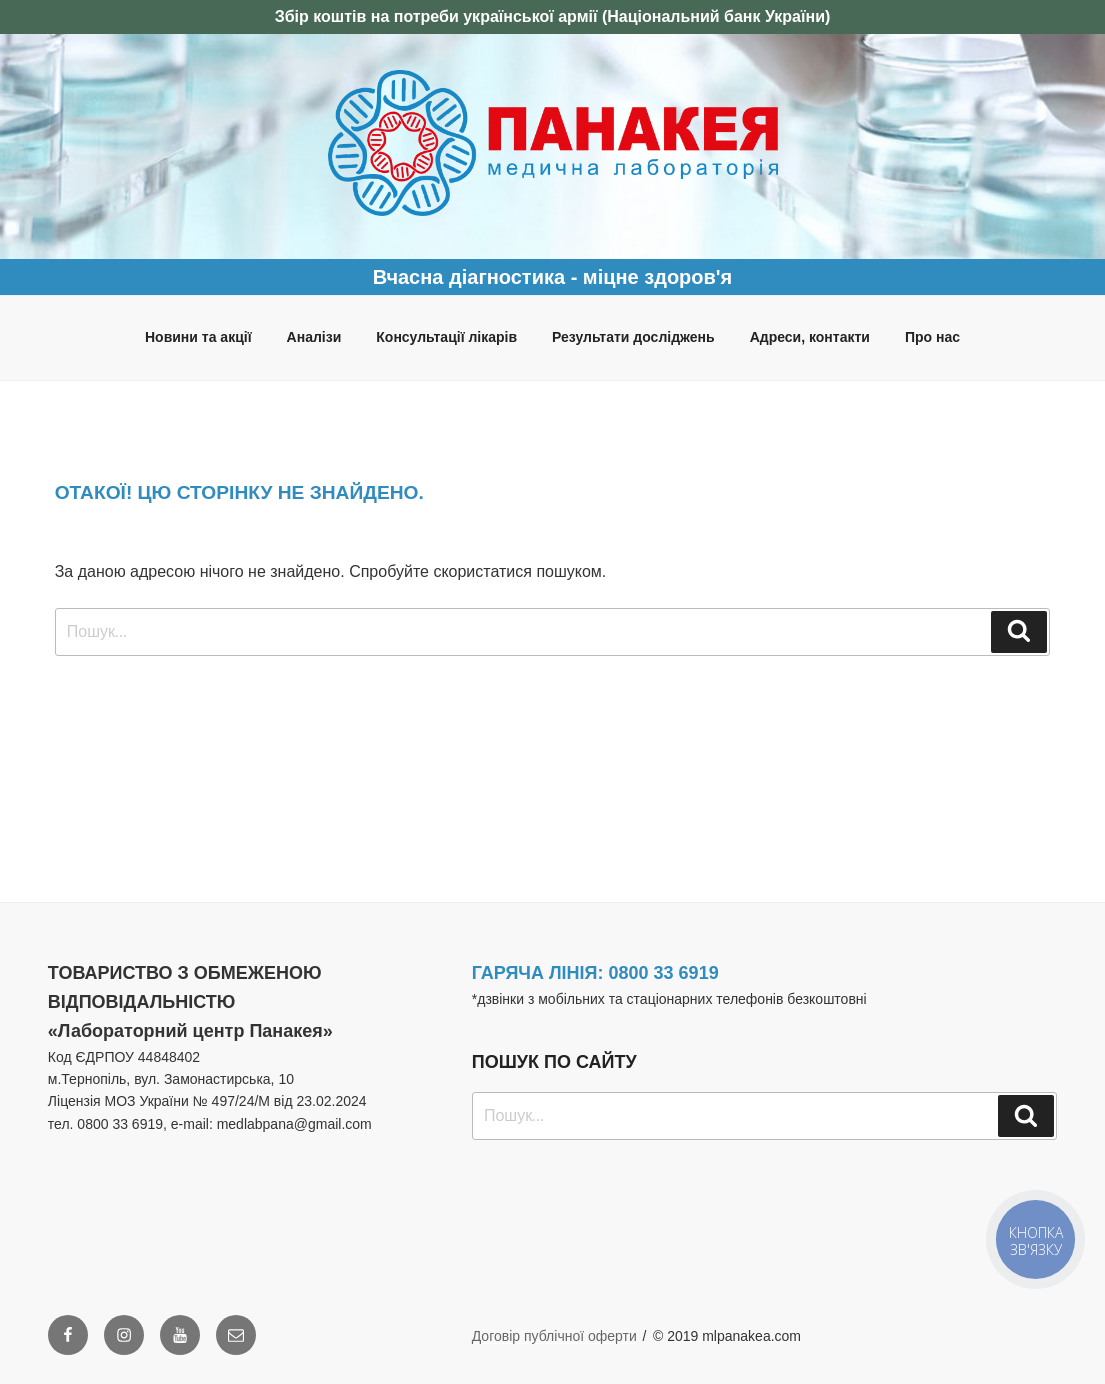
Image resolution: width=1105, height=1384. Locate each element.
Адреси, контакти (810, 337)
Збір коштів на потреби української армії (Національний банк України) (553, 16)
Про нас (932, 337)
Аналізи (314, 337)
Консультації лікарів (446, 337)
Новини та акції (198, 337)
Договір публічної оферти (554, 1336)
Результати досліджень (633, 337)
